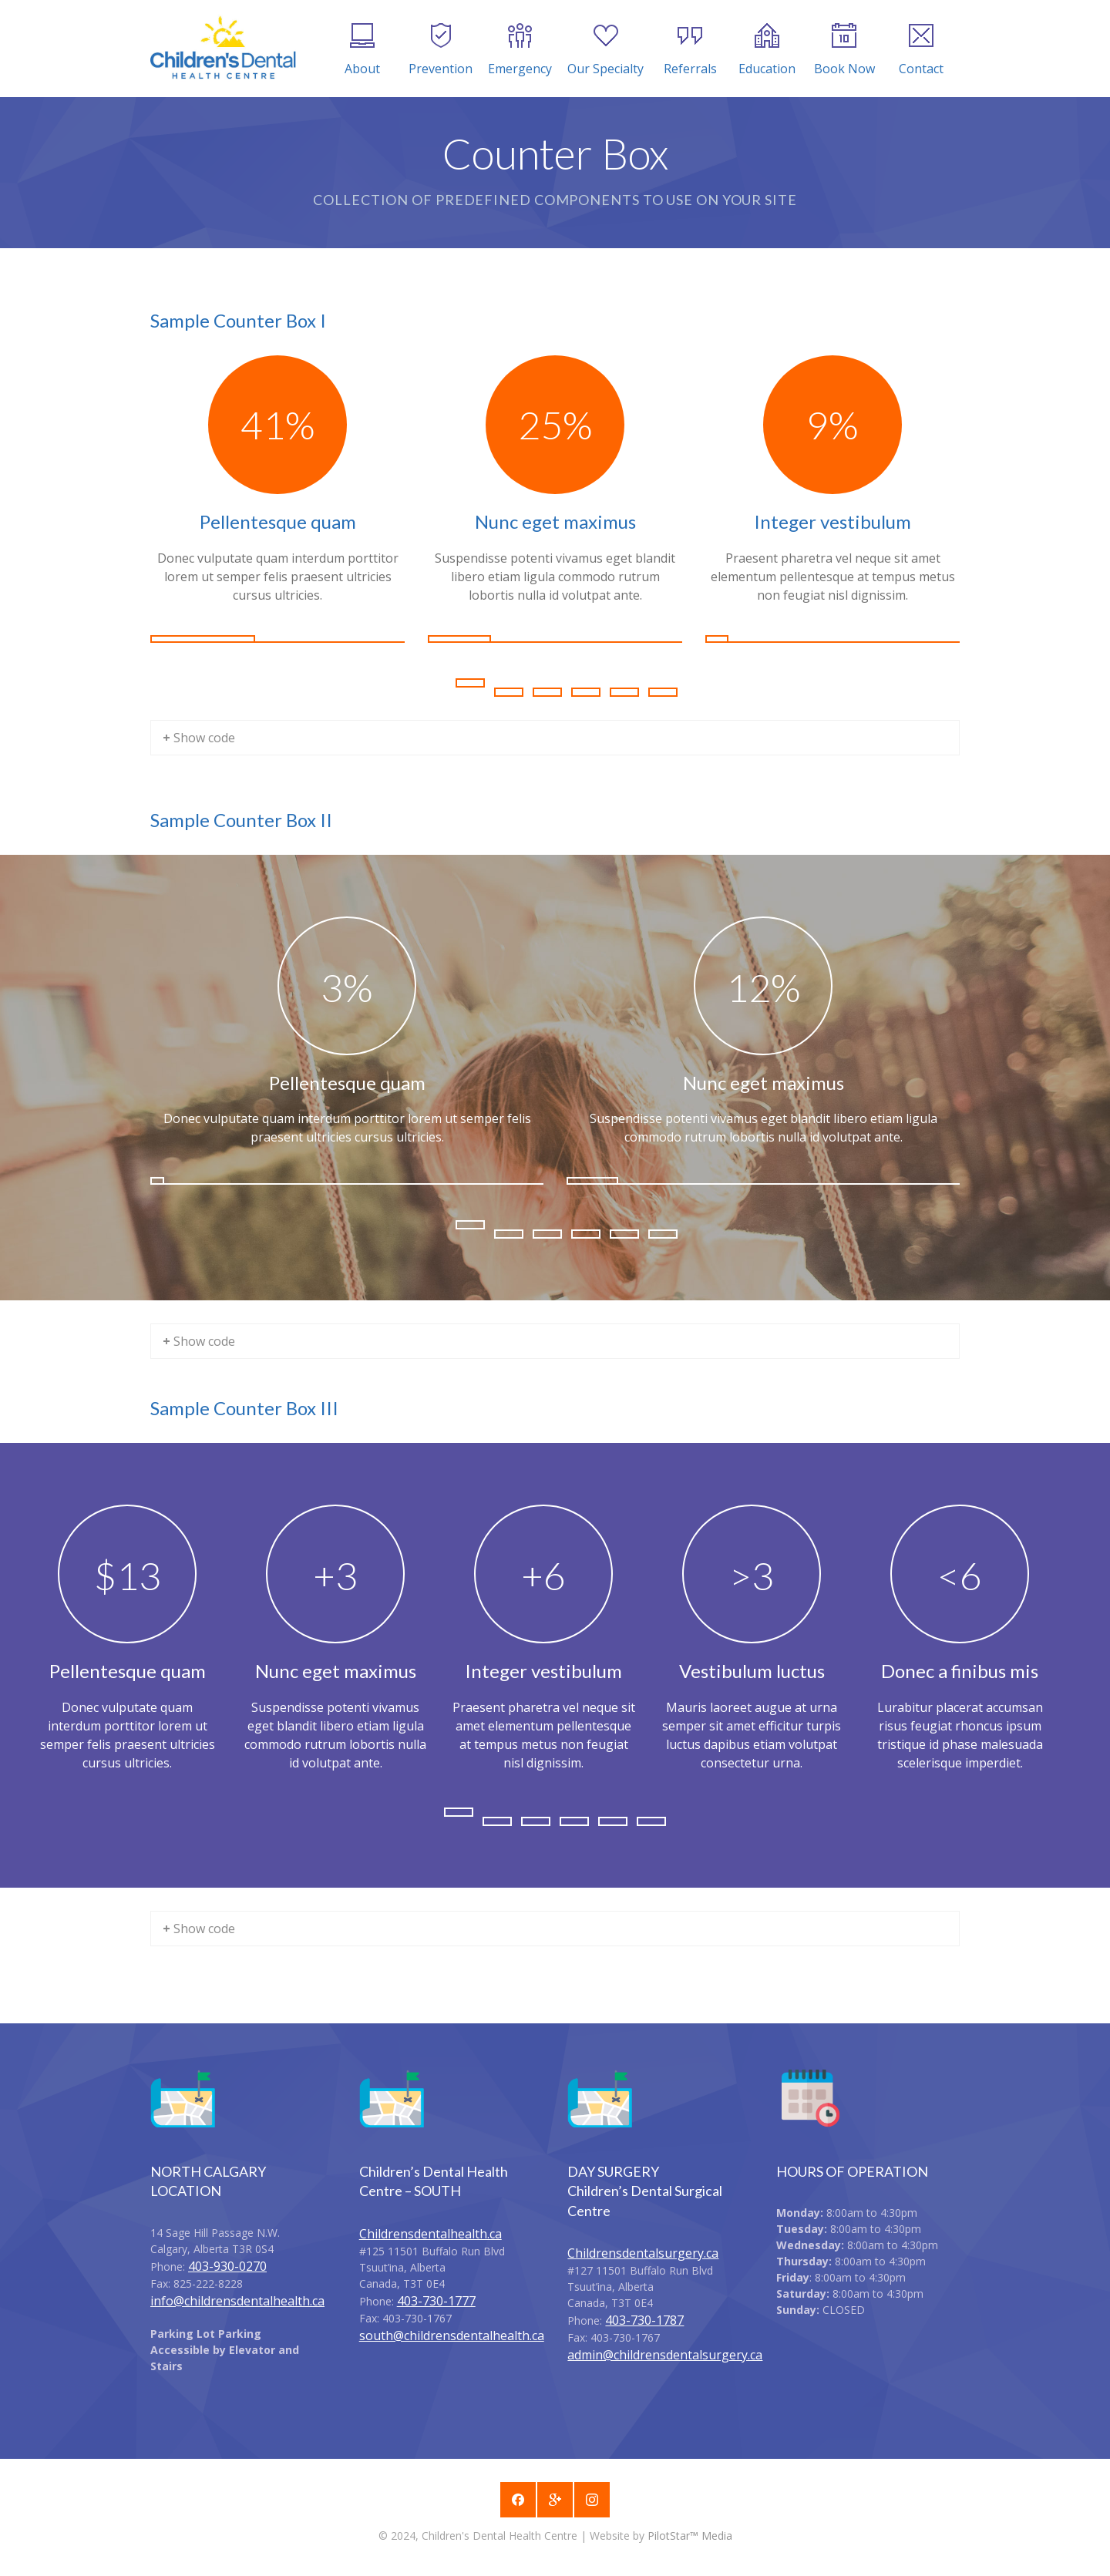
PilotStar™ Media (690, 2535)
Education (767, 50)
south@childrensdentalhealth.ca (451, 2335)
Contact (921, 50)
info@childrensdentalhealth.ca (237, 2300)
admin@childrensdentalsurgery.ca (664, 2354)
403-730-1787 (644, 2320)
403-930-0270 (227, 2266)
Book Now (844, 50)
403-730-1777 (436, 2300)
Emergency (520, 50)
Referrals (690, 50)
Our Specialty (605, 50)
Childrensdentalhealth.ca (430, 2233)
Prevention (441, 50)
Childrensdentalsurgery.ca (642, 2253)
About (362, 50)
